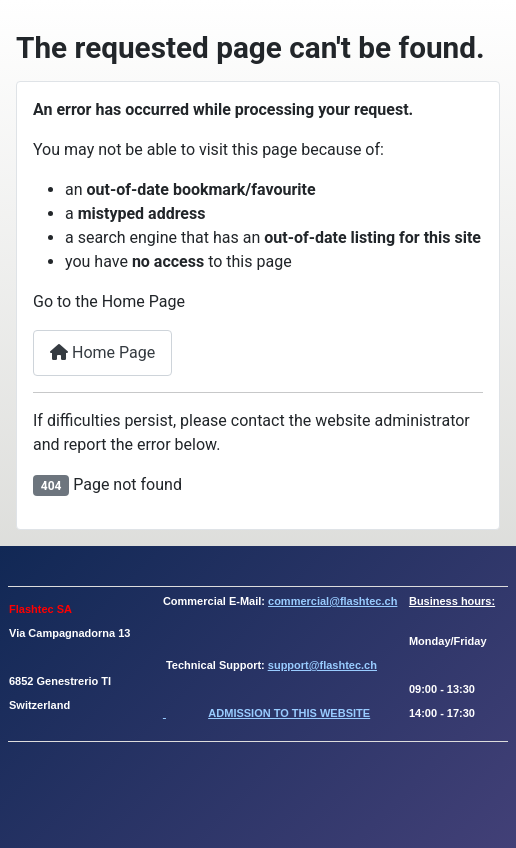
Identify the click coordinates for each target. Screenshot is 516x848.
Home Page (102, 352)
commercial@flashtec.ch (332, 601)
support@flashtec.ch (322, 665)
